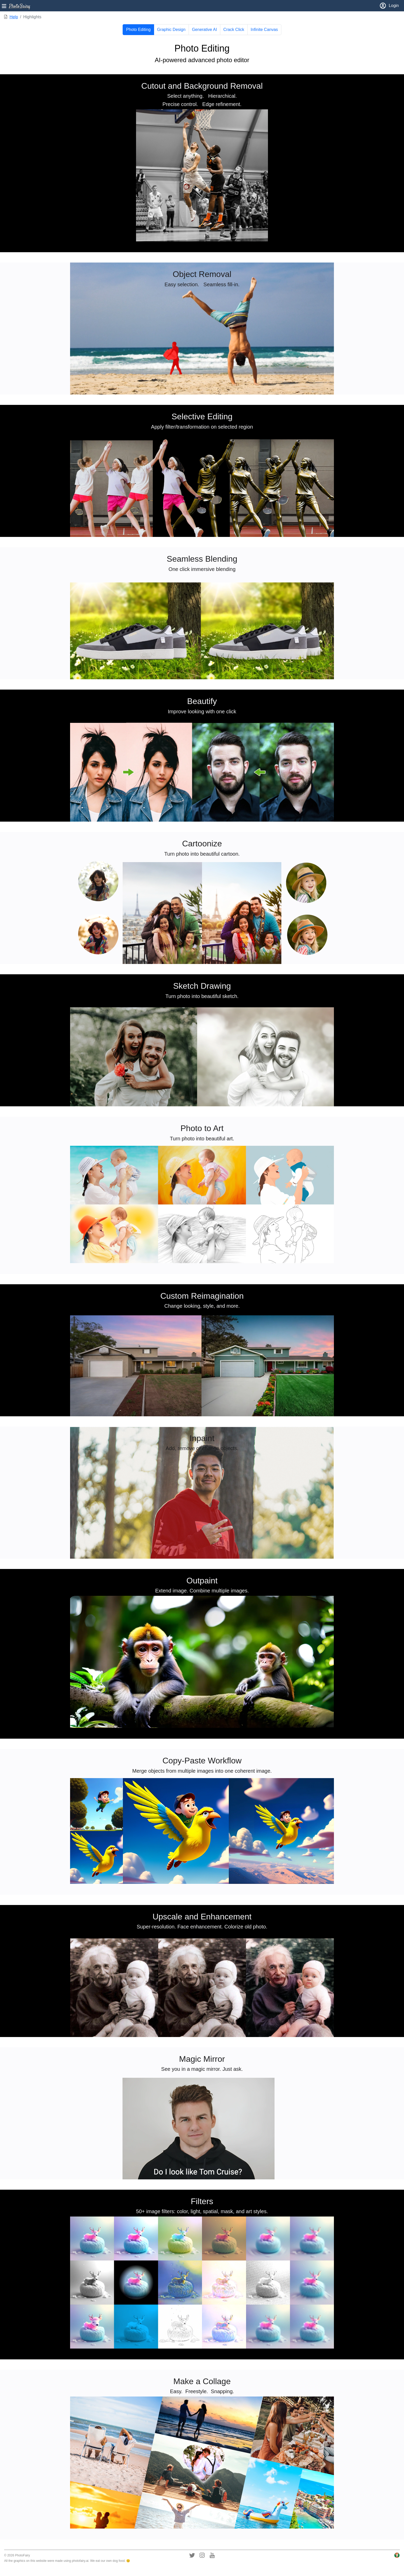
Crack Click (233, 29)
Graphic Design (171, 29)
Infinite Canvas (264, 29)
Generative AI (204, 29)
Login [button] (389, 5)
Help (14, 17)
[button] (16, 5)
